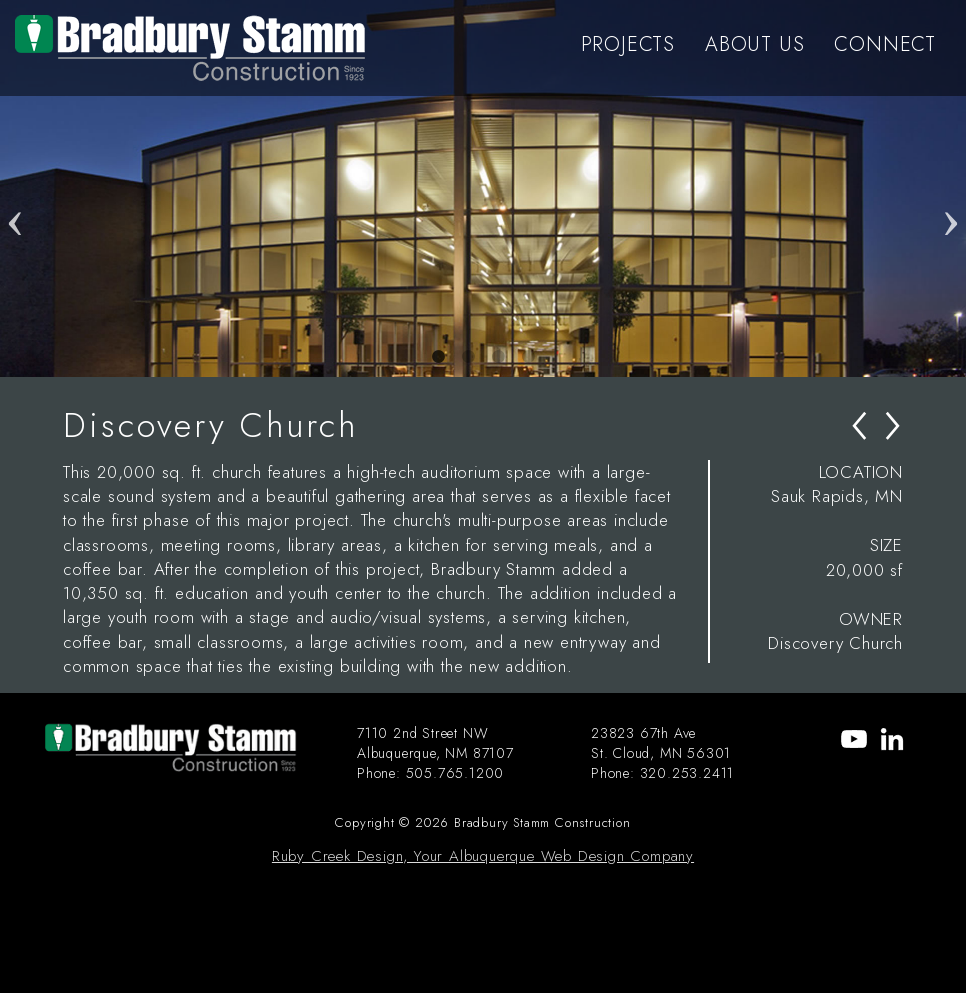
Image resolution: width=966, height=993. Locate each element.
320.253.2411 (687, 773)
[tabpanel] (483, 188)
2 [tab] (468, 357)
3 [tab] (498, 357)
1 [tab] (438, 357)
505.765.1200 (455, 773)
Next (951, 189)
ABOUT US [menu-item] (754, 44)
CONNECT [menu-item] (885, 44)
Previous (15, 189)
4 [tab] (528, 357)
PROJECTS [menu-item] (628, 44)
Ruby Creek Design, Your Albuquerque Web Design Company (483, 856)
